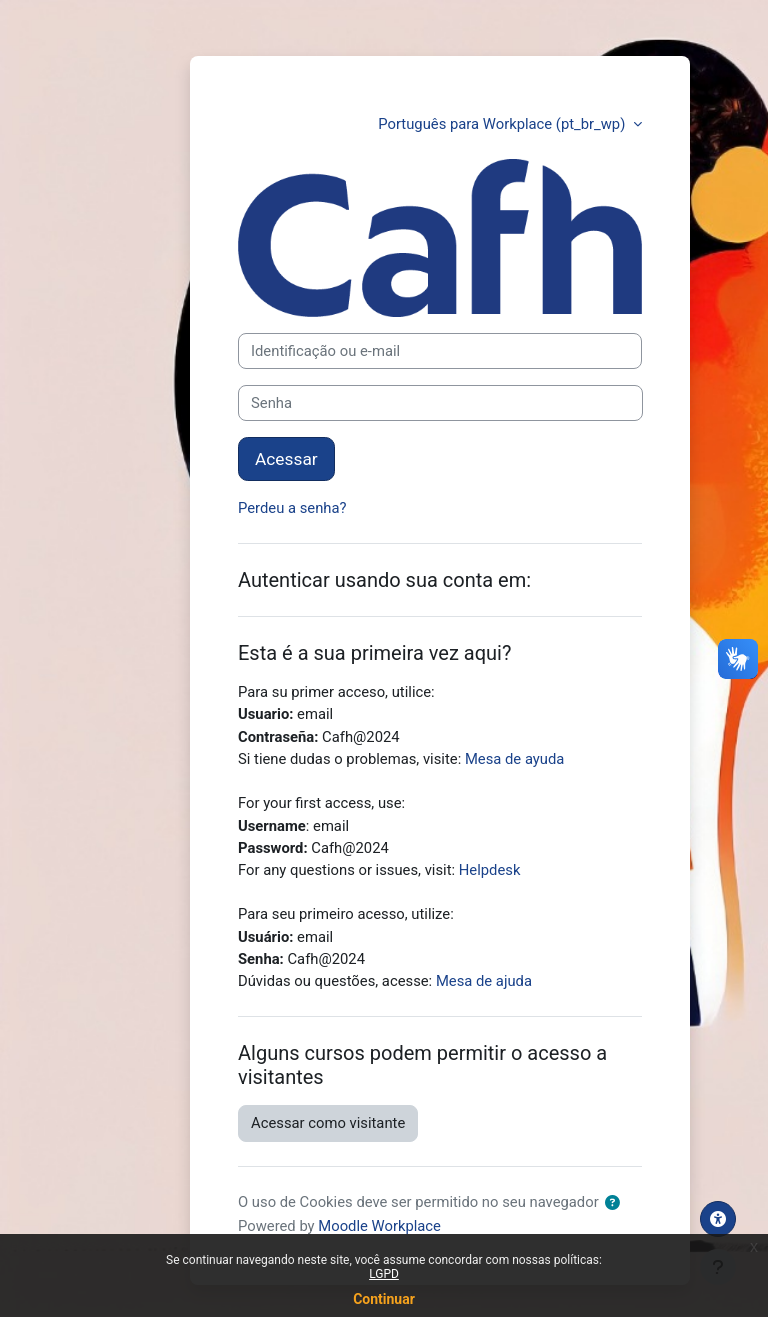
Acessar (286, 459)
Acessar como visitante (328, 1123)
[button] (616, 1203)
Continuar (384, 1299)
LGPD (384, 1274)
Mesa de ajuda (484, 981)
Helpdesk (490, 870)
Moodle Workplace (379, 1226)
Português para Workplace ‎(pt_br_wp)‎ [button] (503, 124)
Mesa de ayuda (514, 759)
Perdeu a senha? (292, 508)
